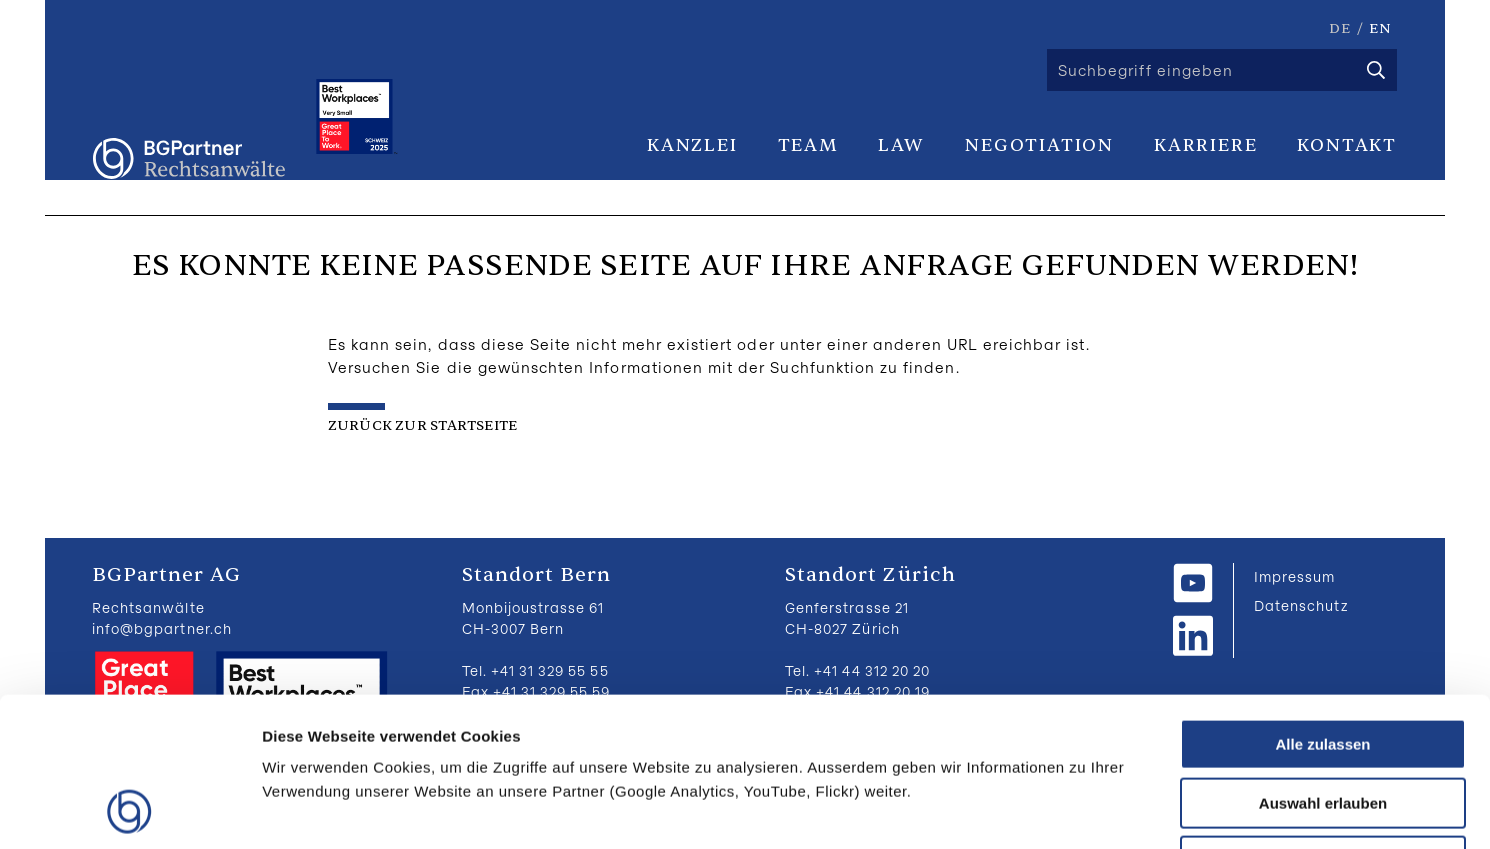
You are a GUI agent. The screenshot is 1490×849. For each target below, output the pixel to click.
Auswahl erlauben (1323, 663)
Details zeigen (1063, 809)
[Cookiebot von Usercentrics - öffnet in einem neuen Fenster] (129, 810)
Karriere (1205, 145)
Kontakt (1347, 145)
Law (901, 145)
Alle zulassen (1322, 604)
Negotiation (1039, 145)
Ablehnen (1323, 721)
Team (808, 145)
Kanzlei (692, 145)
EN (1380, 28)
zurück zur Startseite (422, 425)
